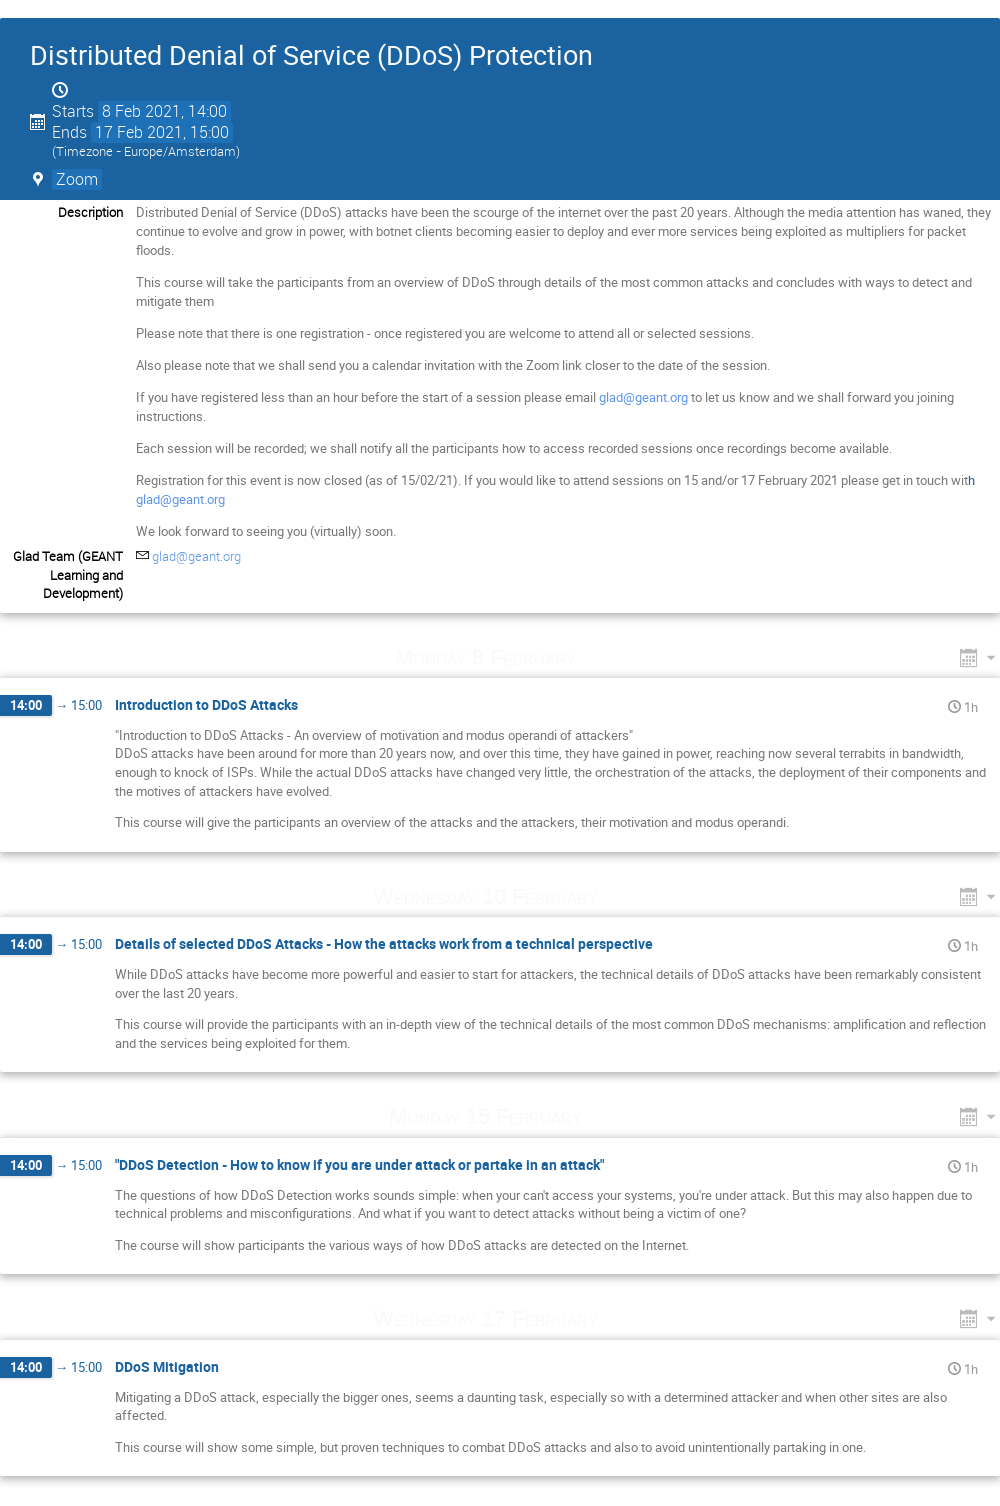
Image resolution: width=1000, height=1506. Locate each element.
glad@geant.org (643, 397)
